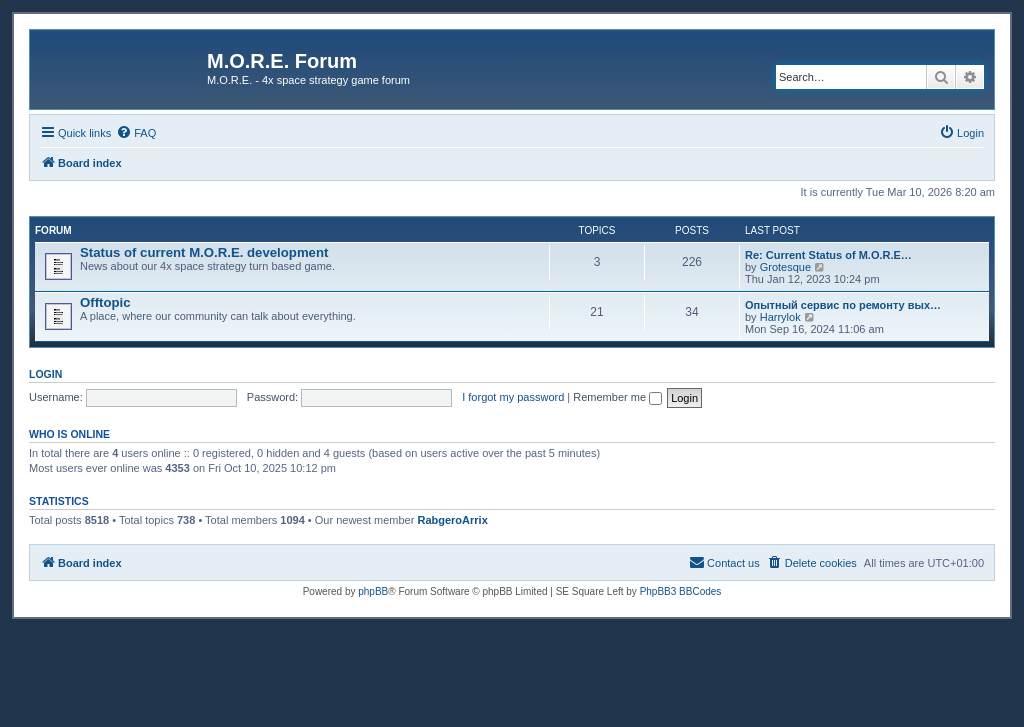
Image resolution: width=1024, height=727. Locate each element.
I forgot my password (513, 397)
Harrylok (780, 317)
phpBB (373, 591)
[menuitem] (136, 133)
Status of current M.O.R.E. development (204, 252)
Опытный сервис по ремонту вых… (843, 305)
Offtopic (105, 302)
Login (45, 374)
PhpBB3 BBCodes (681, 591)
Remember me (617, 397)
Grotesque (785, 267)
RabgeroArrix (452, 520)
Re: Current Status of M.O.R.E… (828, 255)
